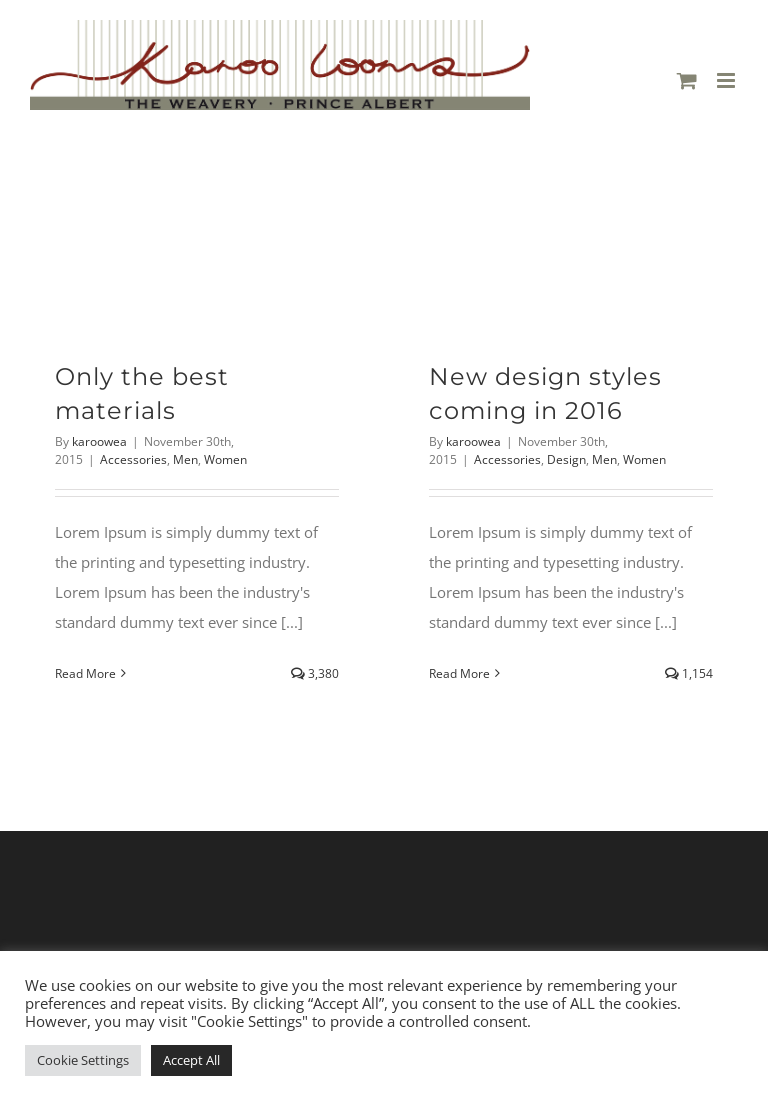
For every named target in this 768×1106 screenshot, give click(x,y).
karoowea (99, 441)
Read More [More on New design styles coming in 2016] (459, 673)
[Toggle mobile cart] (687, 80)
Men (185, 459)
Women (225, 459)
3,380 (315, 673)
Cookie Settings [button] (83, 1060)
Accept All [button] (191, 1060)
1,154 (689, 673)
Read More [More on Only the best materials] (85, 673)
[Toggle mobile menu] (727, 80)
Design (566, 459)
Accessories (133, 459)
